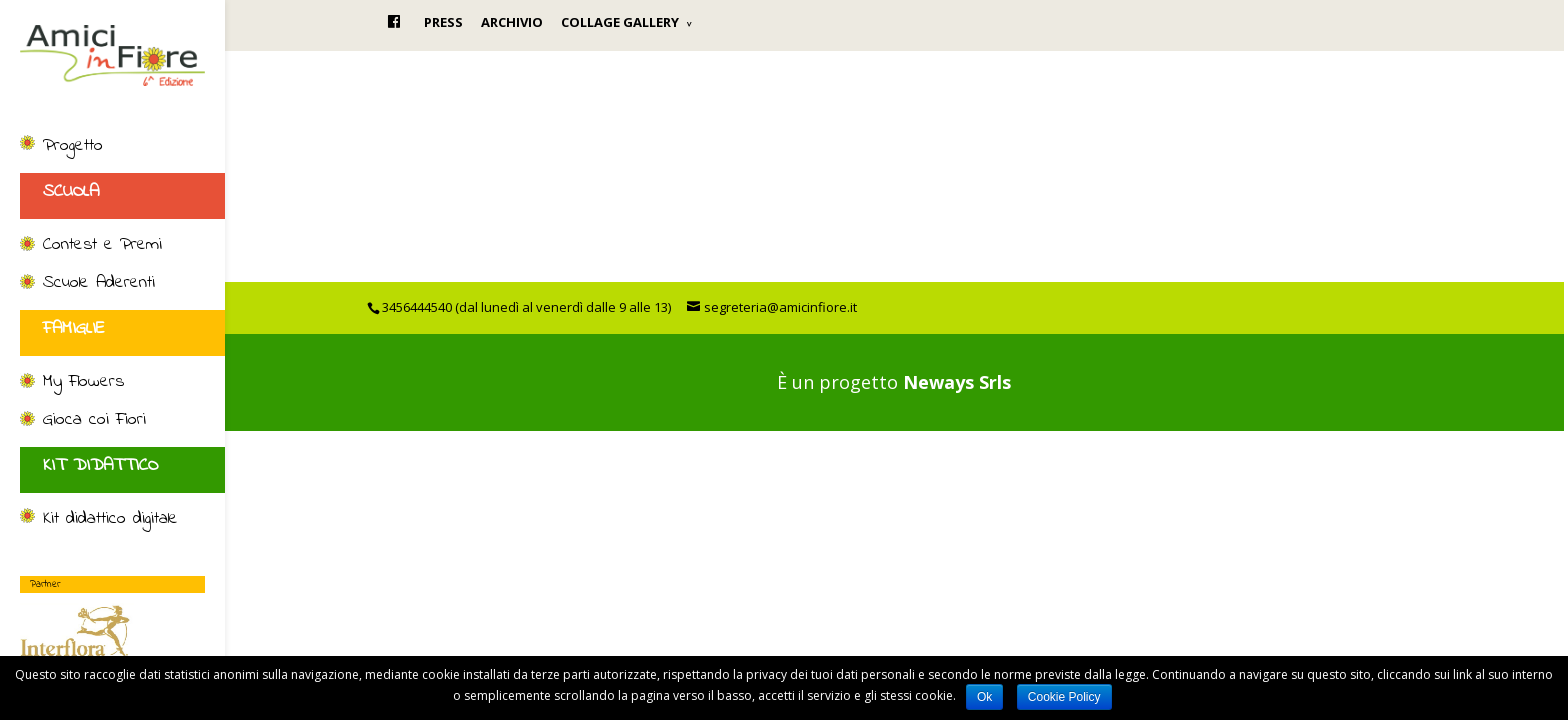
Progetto (73, 147)
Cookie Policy (1064, 697)
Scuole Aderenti (99, 284)
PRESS (443, 22)
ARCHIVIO (512, 22)
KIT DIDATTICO (100, 466)
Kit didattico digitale (110, 520)
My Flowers (83, 383)
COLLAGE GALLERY (620, 22)
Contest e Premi (102, 246)
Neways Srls (957, 382)
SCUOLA (71, 192)
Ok (984, 697)
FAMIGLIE (74, 329)
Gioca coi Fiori (94, 421)
